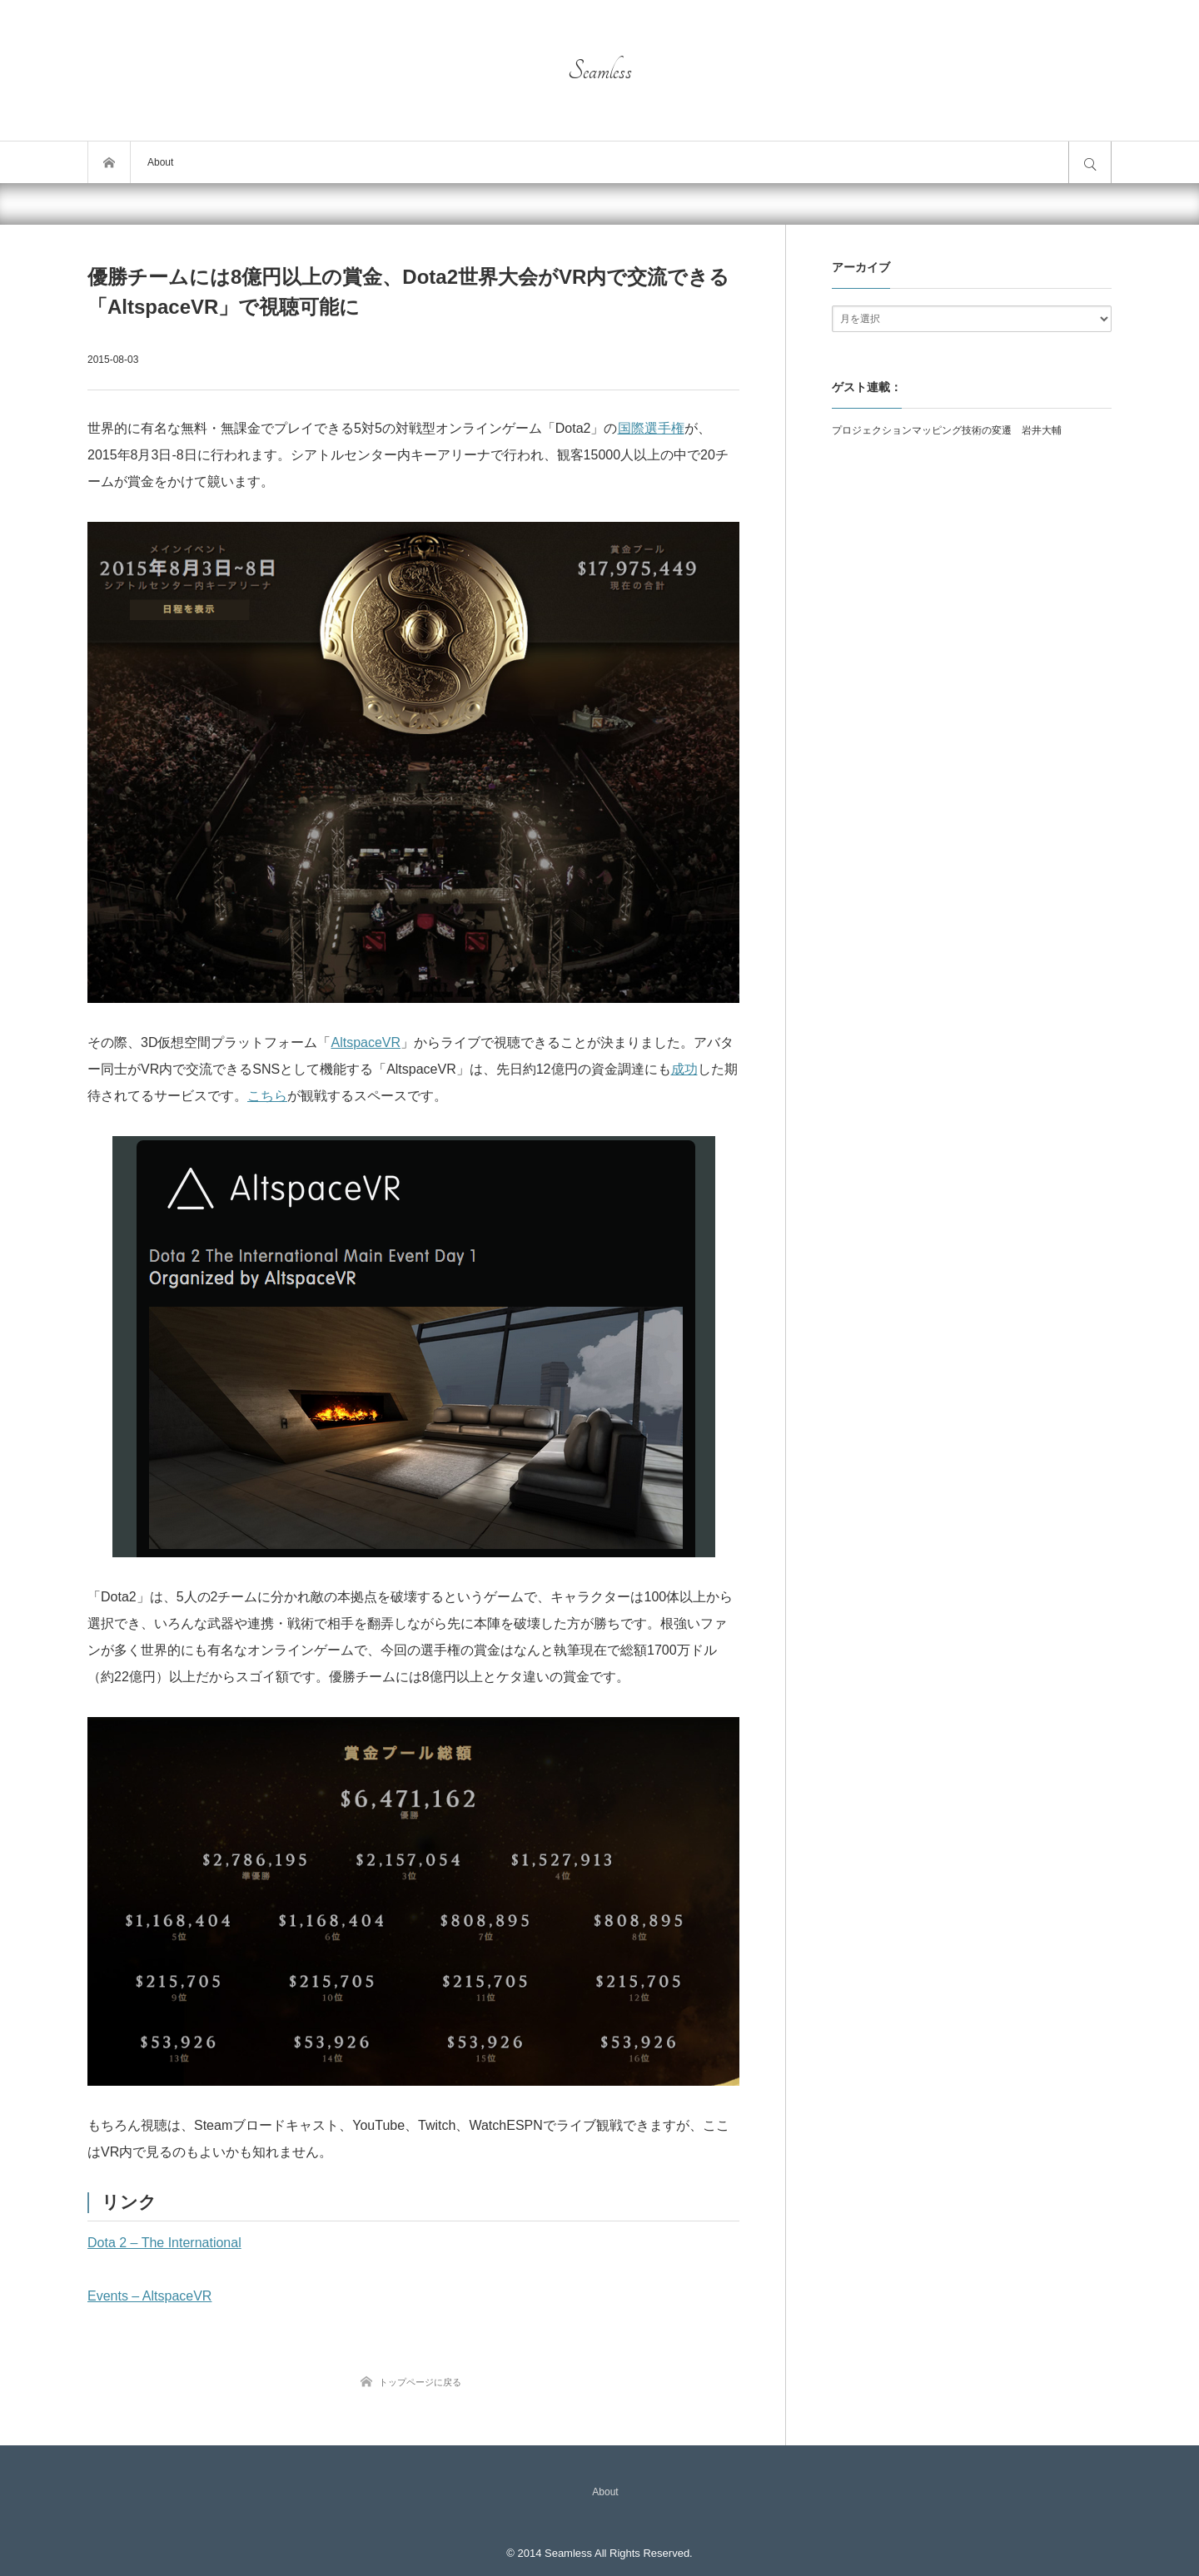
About (160, 162)
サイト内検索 (1090, 162)
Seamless (600, 71)
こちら (267, 1096)
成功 (684, 1069)
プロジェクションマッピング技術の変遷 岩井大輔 (947, 430)
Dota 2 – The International (164, 2243)
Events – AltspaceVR (149, 2296)
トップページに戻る (420, 2382)
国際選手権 (651, 428)
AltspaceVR (365, 1042)
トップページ (109, 162)
